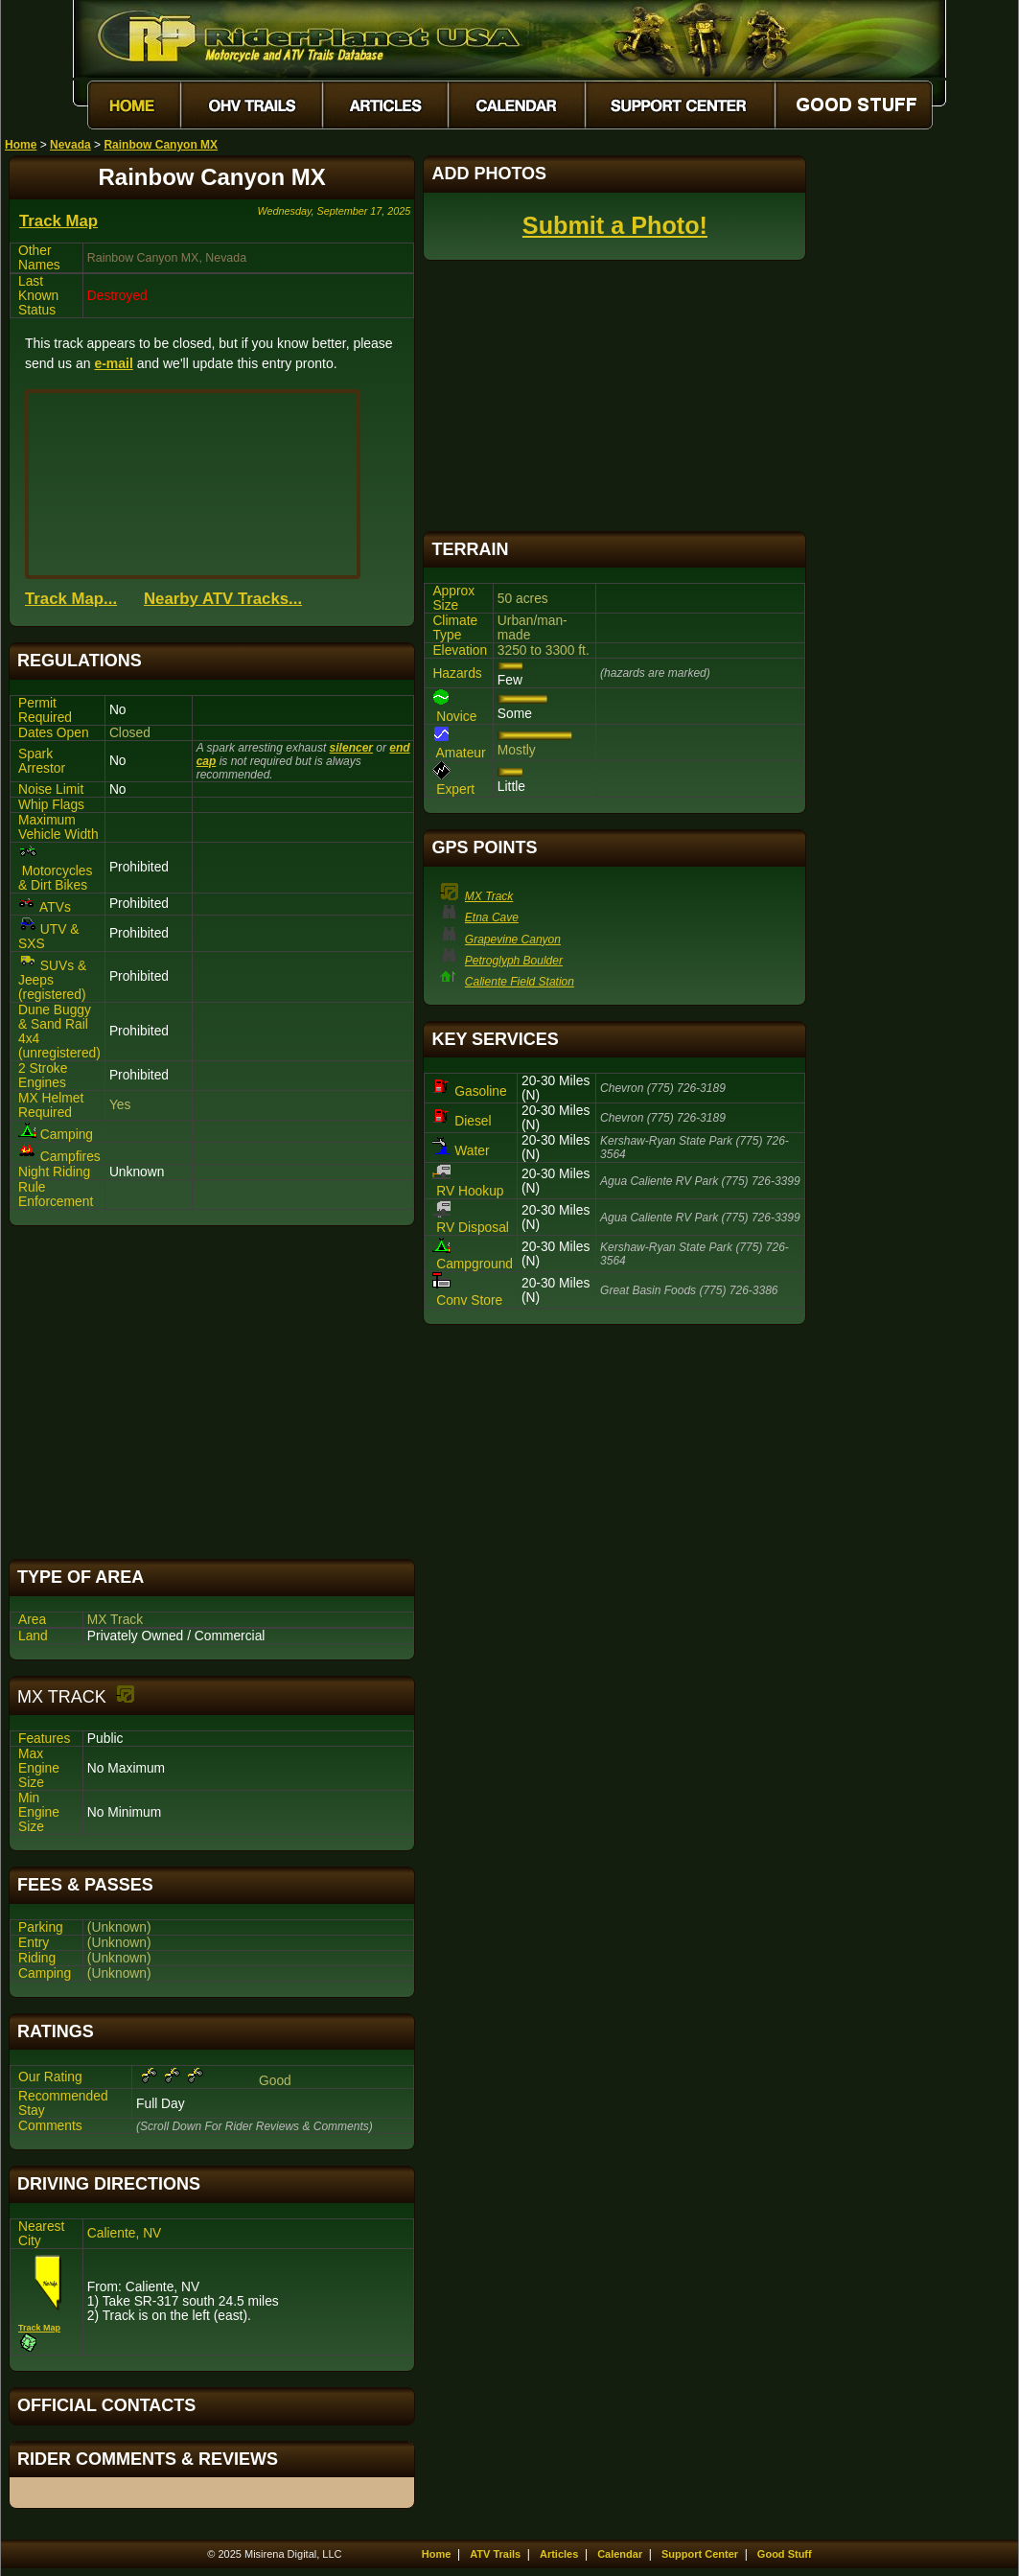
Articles (559, 2554)
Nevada (70, 144)
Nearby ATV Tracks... (223, 599)
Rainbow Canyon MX (161, 144)
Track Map (58, 221)
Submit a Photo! (614, 225)
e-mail (113, 363)
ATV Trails (495, 2554)
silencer (351, 747)
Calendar (619, 2554)
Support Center (699, 2554)
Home (20, 144)
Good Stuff (784, 2554)
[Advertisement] (212, 1392)
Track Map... (71, 599)
